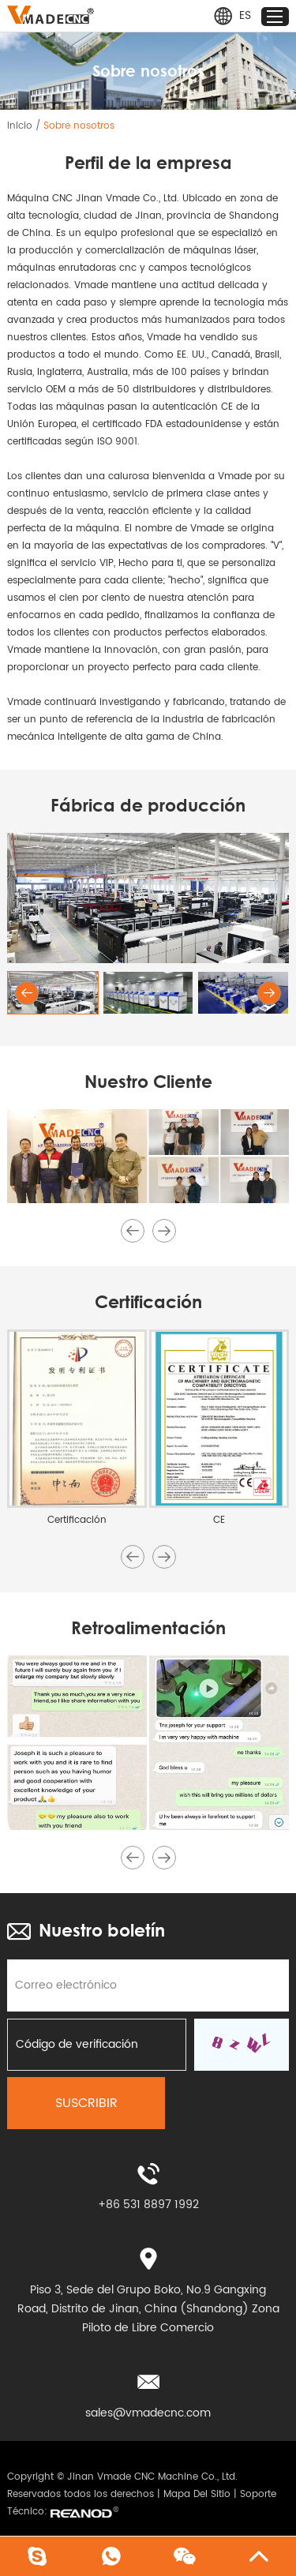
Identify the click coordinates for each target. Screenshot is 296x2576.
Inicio (19, 125)
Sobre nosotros (78, 125)
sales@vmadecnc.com (148, 2413)
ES (232, 16)
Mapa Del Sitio (196, 2494)
